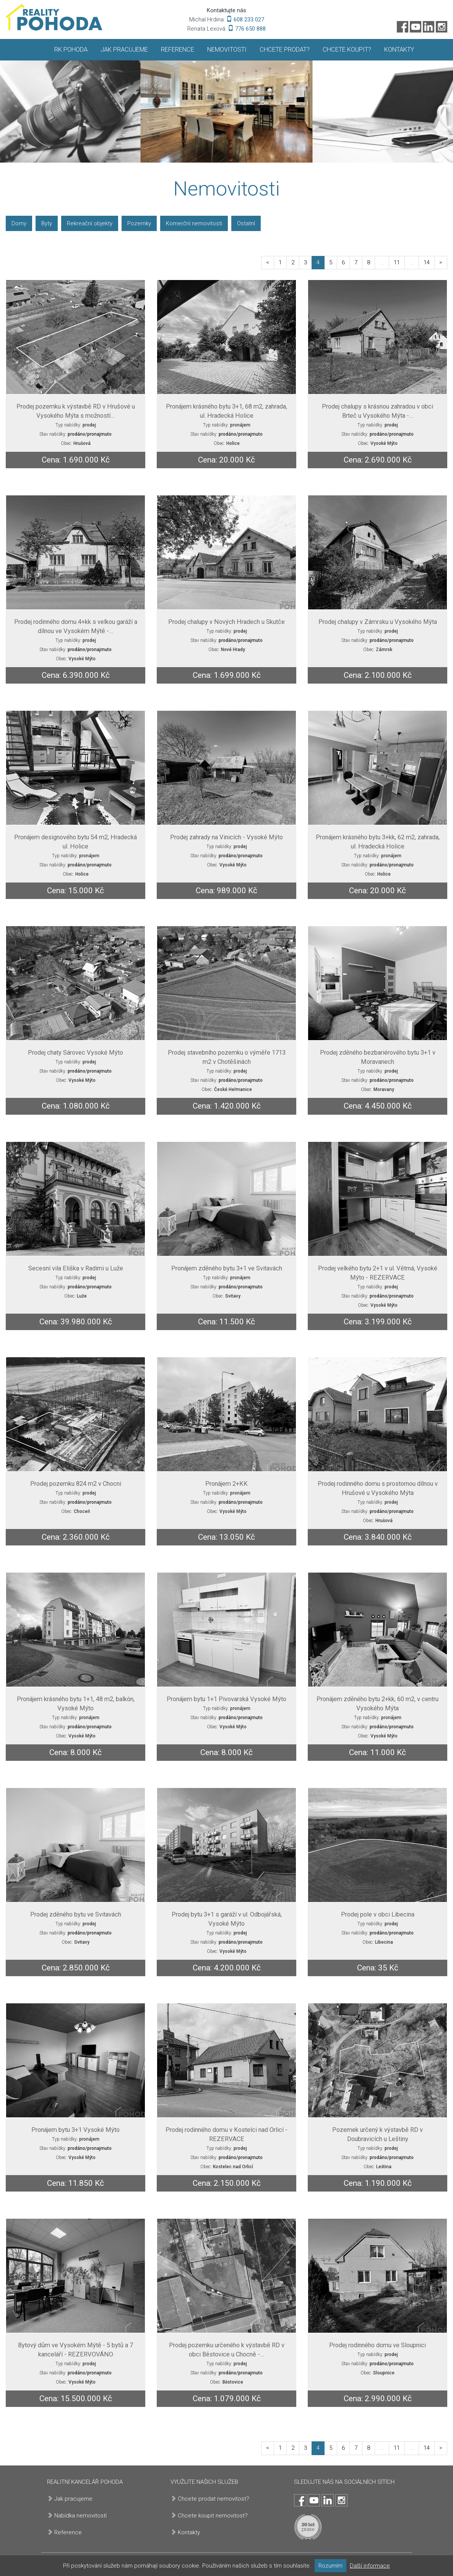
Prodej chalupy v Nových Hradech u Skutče (226, 621)
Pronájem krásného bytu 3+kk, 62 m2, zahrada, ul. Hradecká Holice (378, 842)
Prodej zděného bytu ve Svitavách (75, 1914)
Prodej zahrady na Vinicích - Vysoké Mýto (226, 837)
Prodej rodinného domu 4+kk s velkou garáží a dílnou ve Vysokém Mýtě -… (75, 626)
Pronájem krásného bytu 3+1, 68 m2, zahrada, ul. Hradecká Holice (226, 411)
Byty (46, 223)
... (382, 262)
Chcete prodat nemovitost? (213, 2498)
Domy (18, 223)
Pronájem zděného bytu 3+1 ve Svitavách (226, 1268)
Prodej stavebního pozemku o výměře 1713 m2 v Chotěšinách (227, 1057)
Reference (177, 49)
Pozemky (139, 223)
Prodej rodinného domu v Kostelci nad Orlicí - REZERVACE (226, 2134)
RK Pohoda (71, 49)
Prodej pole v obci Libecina (377, 1914)
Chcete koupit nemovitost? (213, 2515)
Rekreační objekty (89, 223)
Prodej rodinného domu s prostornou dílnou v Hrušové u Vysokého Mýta (378, 1488)
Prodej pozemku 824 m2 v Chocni (75, 1483)
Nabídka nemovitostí (80, 2515)
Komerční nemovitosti (194, 223)
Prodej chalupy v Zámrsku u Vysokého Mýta (377, 621)
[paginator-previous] (267, 262)
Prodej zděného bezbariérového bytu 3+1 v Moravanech (377, 1057)
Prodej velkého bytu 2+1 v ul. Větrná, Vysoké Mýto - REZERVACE (377, 1273)
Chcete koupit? (347, 49)
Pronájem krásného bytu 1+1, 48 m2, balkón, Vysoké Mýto (76, 1703)
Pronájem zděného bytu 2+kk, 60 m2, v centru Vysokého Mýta (377, 1703)
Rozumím (330, 2565)
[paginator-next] (440, 262)
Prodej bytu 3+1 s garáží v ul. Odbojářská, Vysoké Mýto (227, 1919)
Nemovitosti (227, 49)
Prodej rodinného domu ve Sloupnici (377, 2345)
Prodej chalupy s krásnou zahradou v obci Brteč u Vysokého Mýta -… (377, 411)
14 (427, 262)
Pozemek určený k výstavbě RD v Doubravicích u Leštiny (377, 2134)
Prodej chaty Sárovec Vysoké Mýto (75, 1052)
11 (397, 262)
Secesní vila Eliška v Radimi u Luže (75, 1268)
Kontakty (399, 49)
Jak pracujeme (124, 49)
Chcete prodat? (285, 49)
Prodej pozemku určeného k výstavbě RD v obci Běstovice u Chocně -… (226, 2350)
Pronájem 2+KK (226, 1483)
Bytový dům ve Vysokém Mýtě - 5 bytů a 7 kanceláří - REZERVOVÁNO (75, 2350)
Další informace (370, 2565)
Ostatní (246, 223)
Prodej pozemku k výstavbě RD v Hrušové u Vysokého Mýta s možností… (75, 411)
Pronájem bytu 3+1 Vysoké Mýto (75, 2129)
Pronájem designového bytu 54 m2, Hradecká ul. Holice (75, 842)
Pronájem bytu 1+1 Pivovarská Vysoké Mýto (226, 1699)
